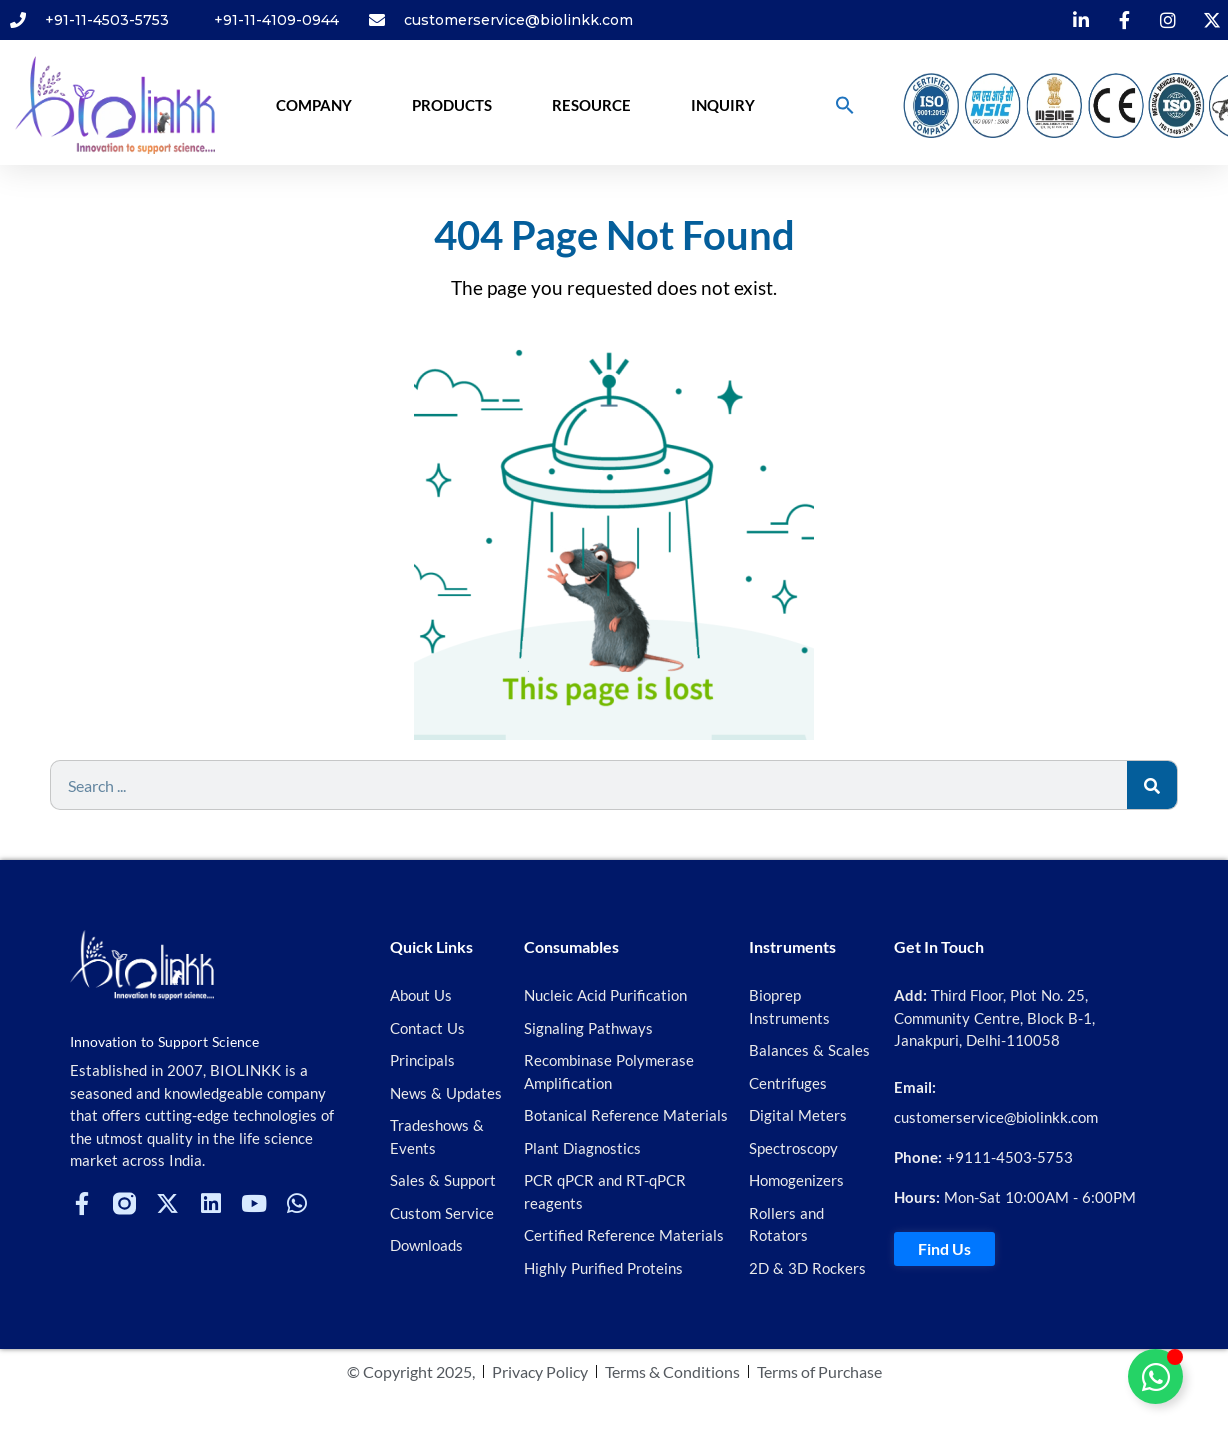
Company (314, 105)
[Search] (1152, 785)
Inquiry (723, 105)
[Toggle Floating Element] (1155, 1376)
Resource (591, 105)
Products (452, 105)
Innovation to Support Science (164, 1041)
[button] (845, 105)
